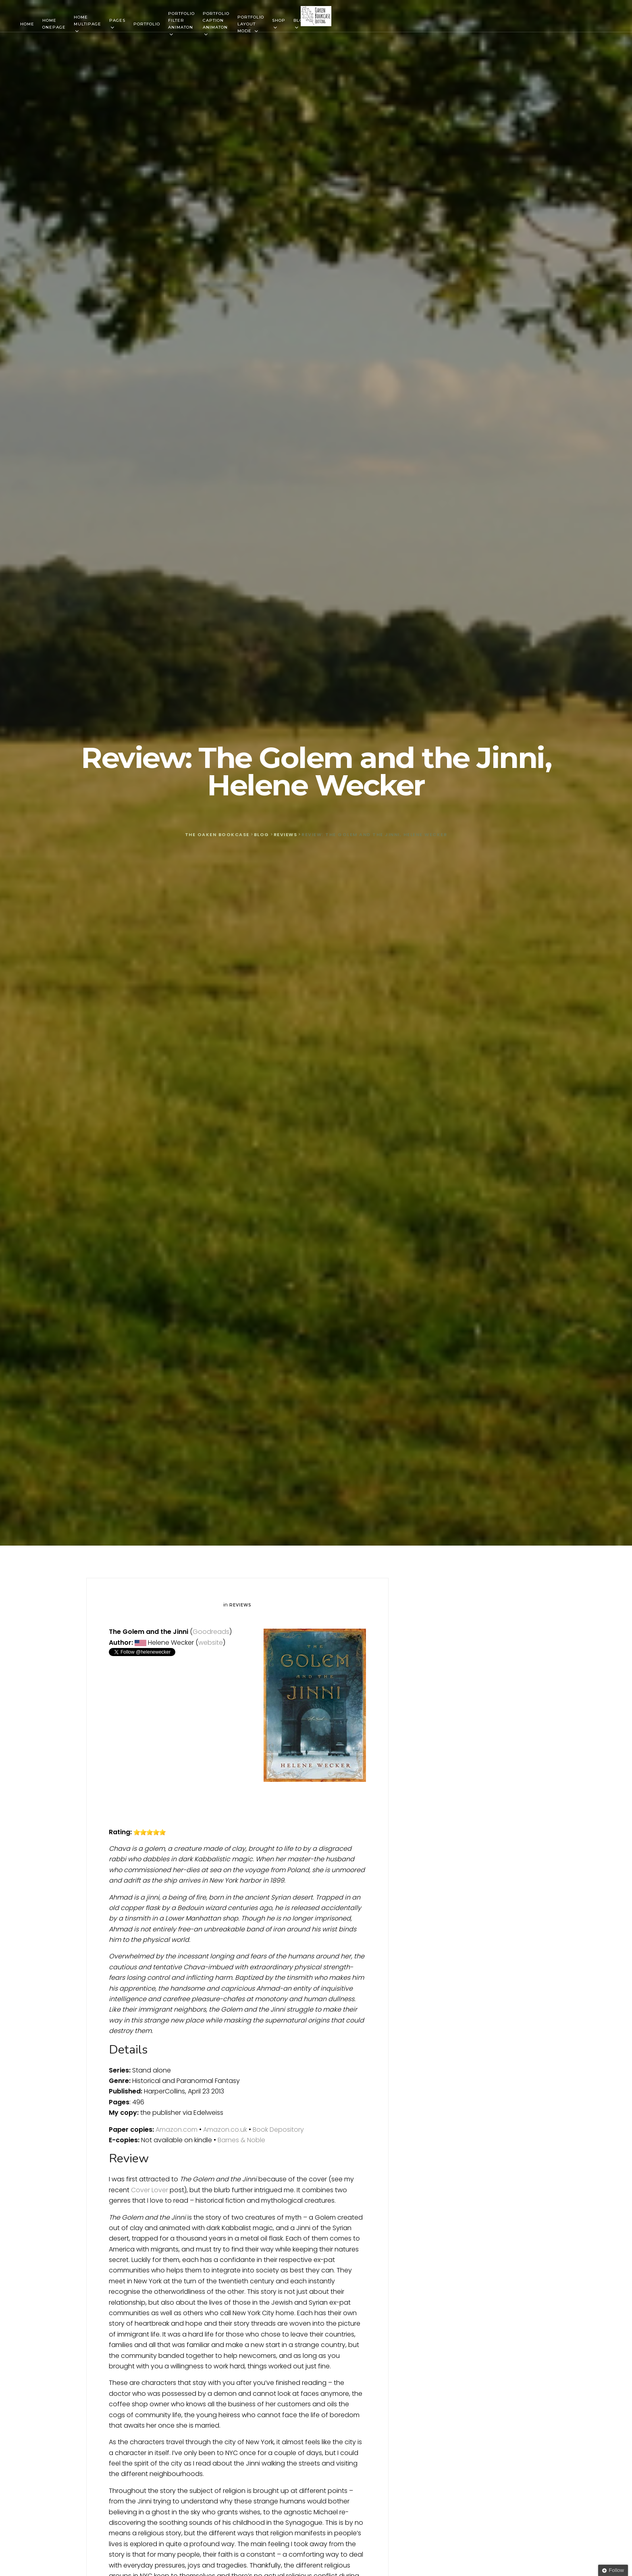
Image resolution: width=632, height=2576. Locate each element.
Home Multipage (87, 21)
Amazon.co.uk (225, 2129)
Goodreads (211, 1631)
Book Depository (278, 2129)
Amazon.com (177, 2129)
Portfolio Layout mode (250, 24)
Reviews (240, 1605)
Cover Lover (149, 2190)
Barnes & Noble (241, 2140)
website (210, 1642)
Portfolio (146, 24)
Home (27, 24)
